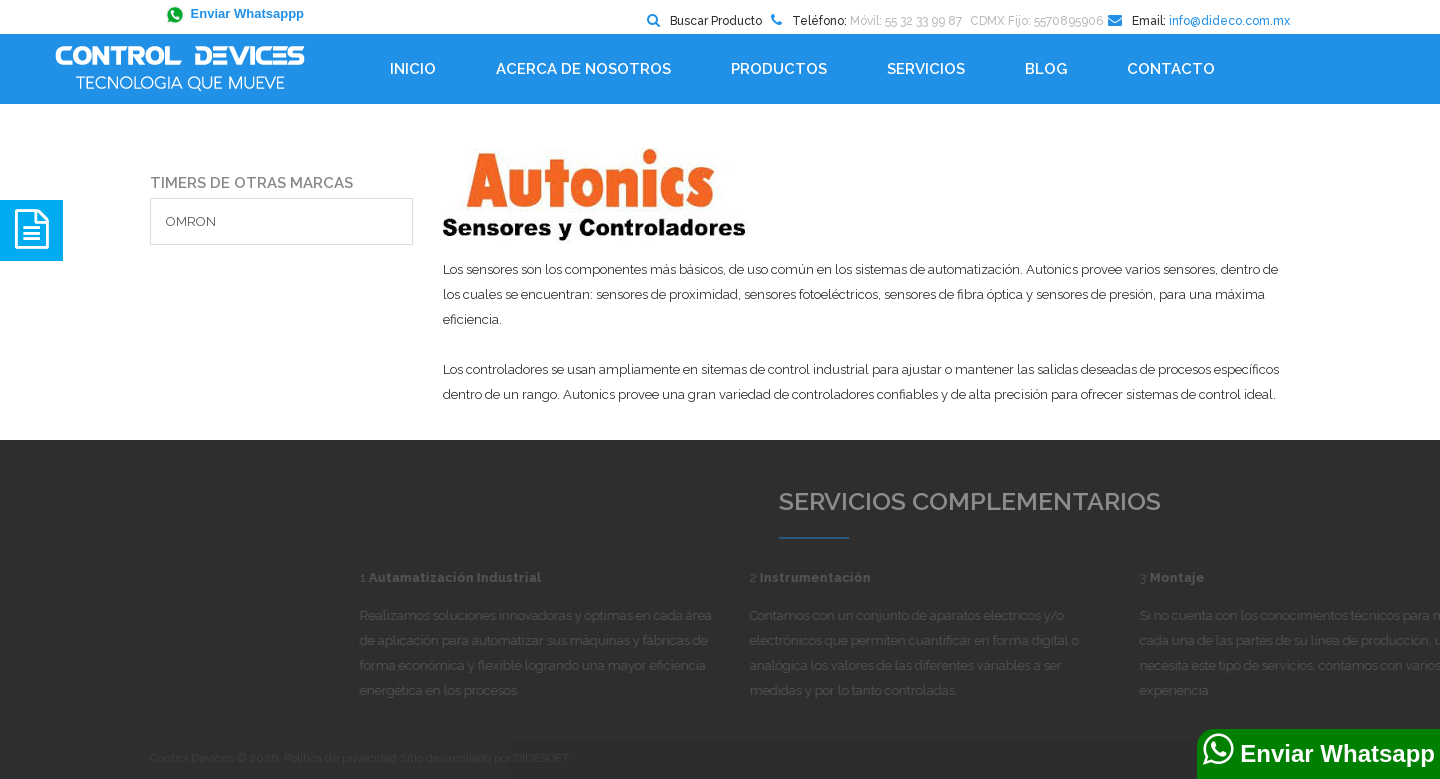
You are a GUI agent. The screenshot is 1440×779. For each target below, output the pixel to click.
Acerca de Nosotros (583, 69)
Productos (779, 69)
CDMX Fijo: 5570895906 (1036, 21)
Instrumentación (923, 577)
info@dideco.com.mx (1229, 21)
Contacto (1171, 69)
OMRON (191, 221)
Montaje (1285, 577)
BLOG (1046, 69)
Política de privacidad (340, 758)
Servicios (926, 69)
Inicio (413, 69)
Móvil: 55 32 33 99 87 (906, 21)
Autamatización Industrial (563, 577)
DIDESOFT (541, 758)
